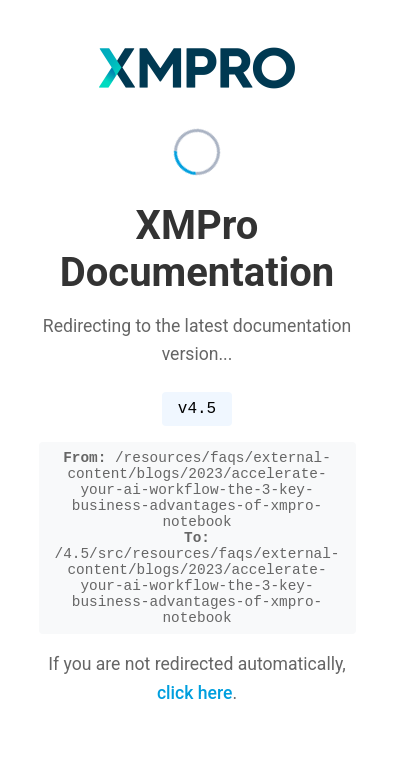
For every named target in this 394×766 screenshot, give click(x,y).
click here (195, 711)
